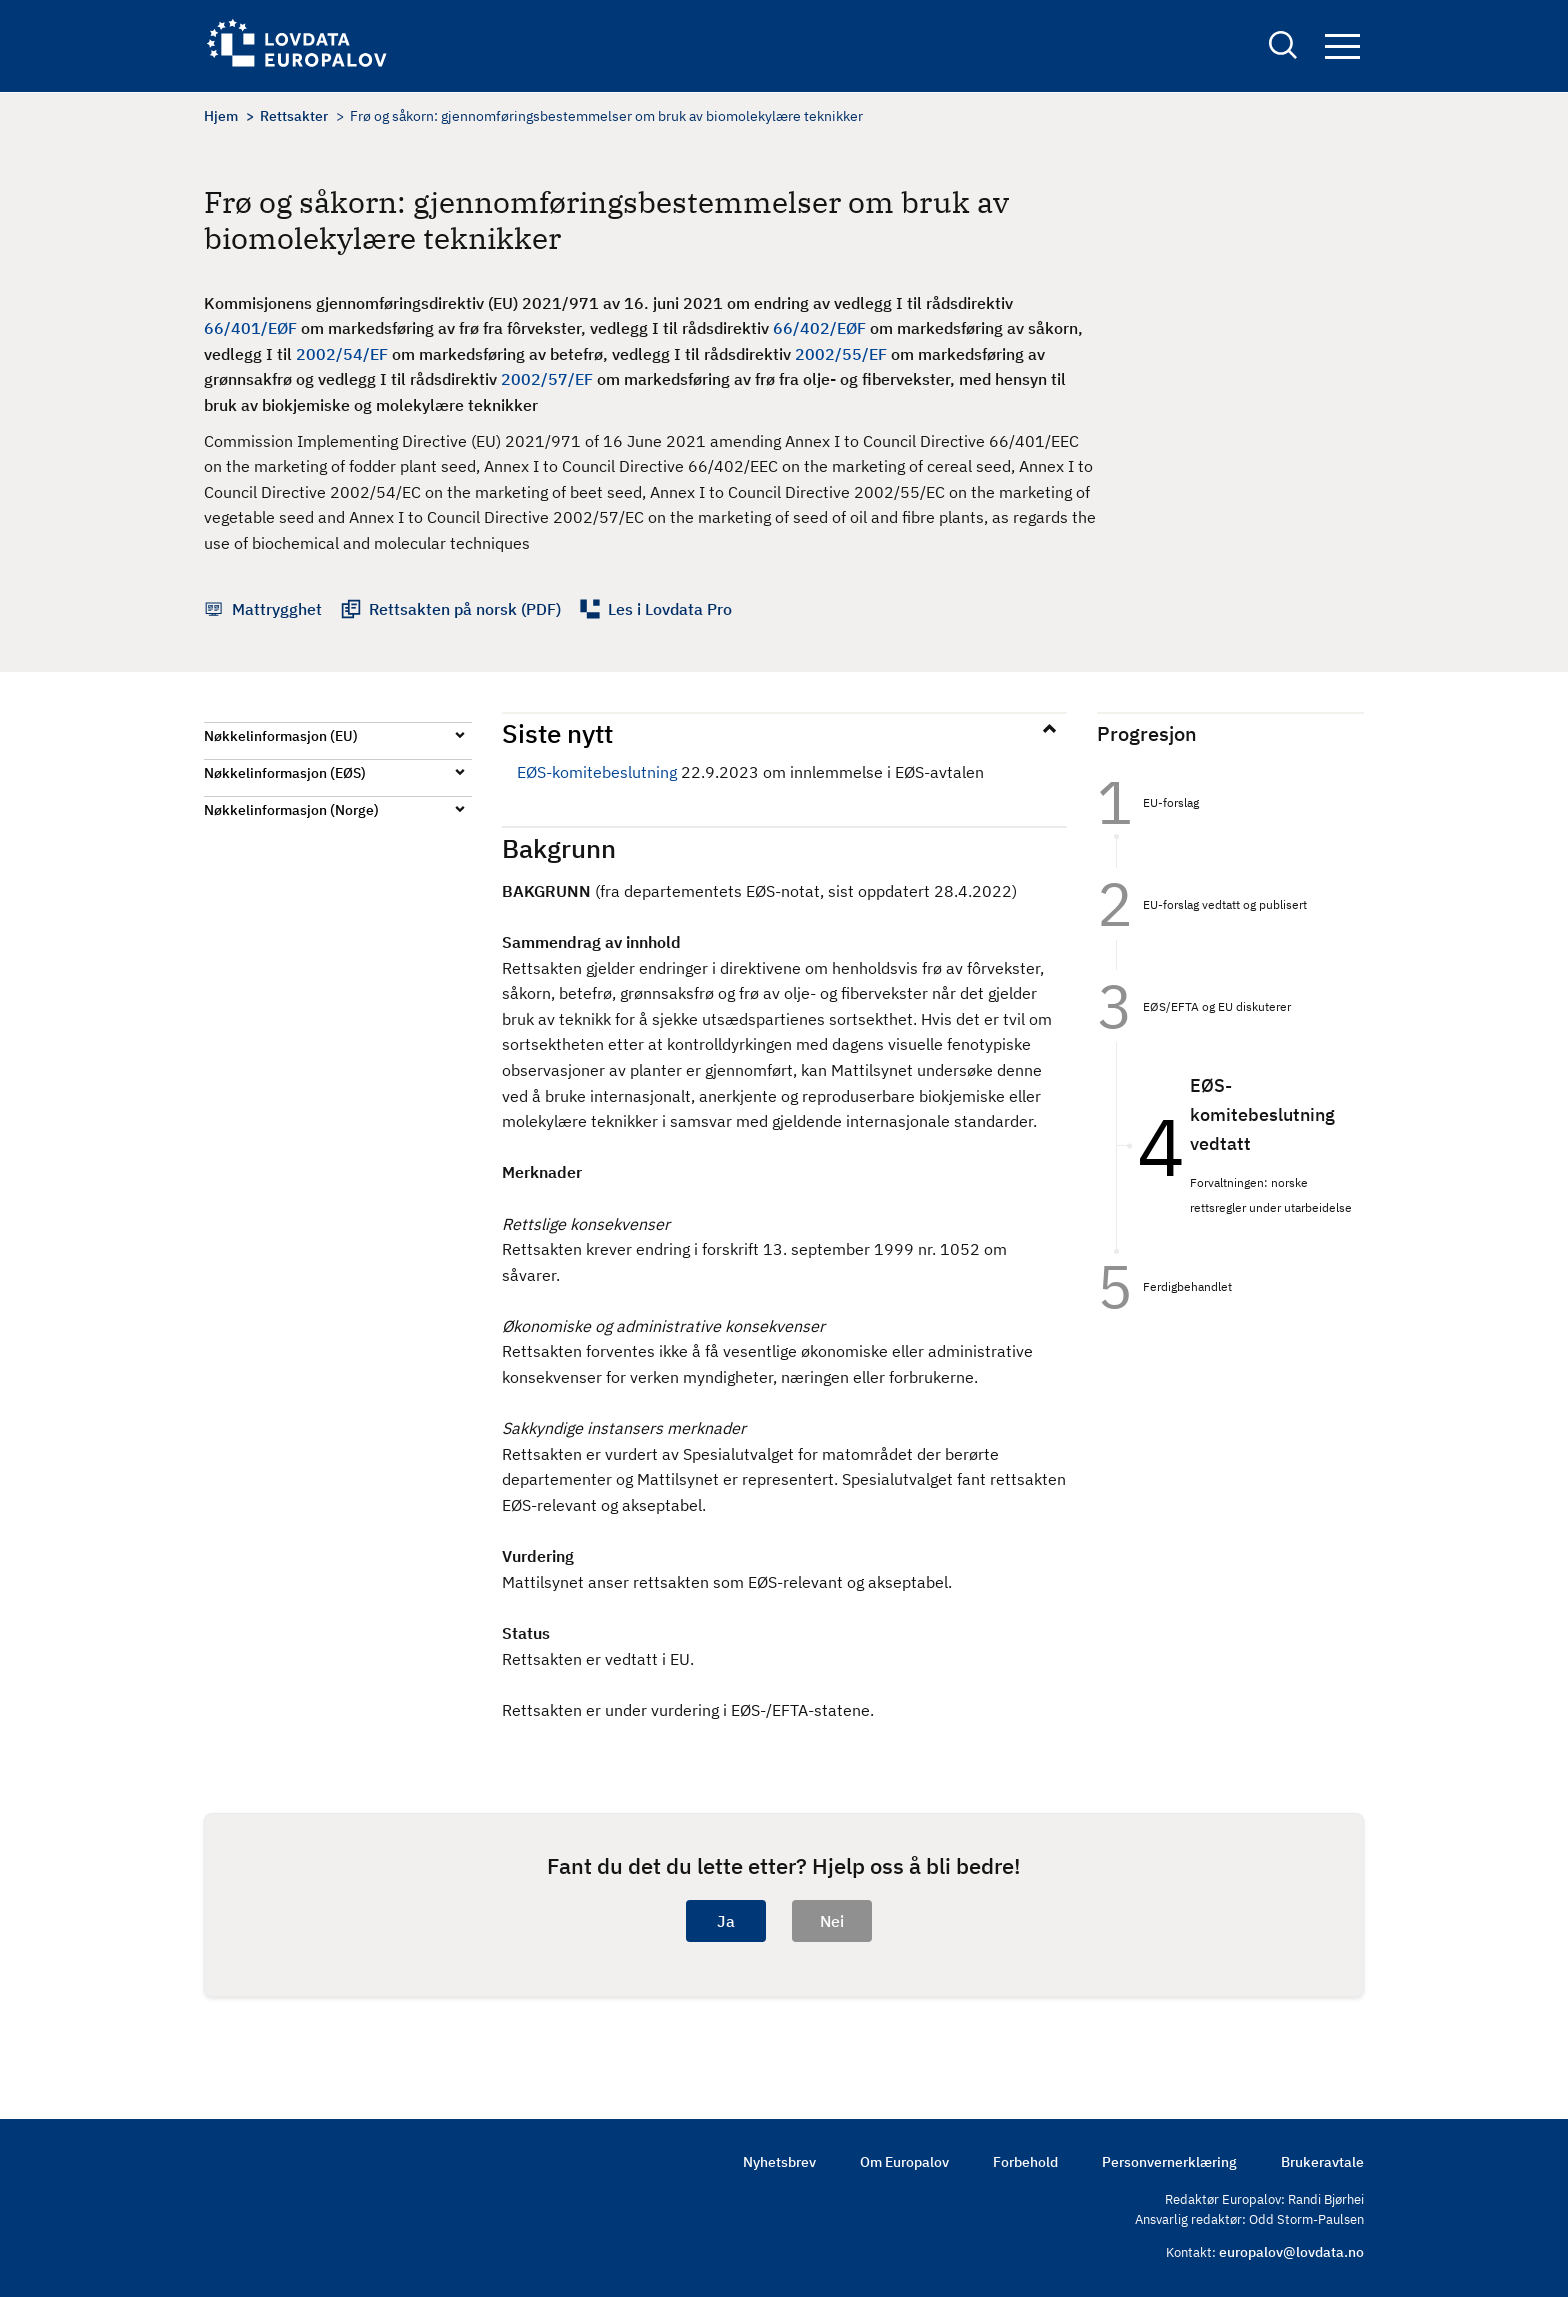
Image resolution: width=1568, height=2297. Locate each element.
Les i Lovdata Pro (670, 609)
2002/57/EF (547, 379)
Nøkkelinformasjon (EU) (281, 736)
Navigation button (1342, 47)
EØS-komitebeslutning (597, 772)
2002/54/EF (342, 354)
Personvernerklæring (1169, 2162)
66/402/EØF (819, 328)
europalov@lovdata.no (1291, 2252)
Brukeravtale (1322, 2162)
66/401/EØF (250, 328)
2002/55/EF (841, 354)
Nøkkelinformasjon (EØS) (285, 773)
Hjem (221, 116)
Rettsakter (294, 116)
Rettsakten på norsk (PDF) (465, 609)
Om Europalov (904, 2162)
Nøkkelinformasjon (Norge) (291, 810)
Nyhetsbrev (779, 2162)
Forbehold (1025, 2162)
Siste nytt (557, 733)
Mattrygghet (277, 609)
